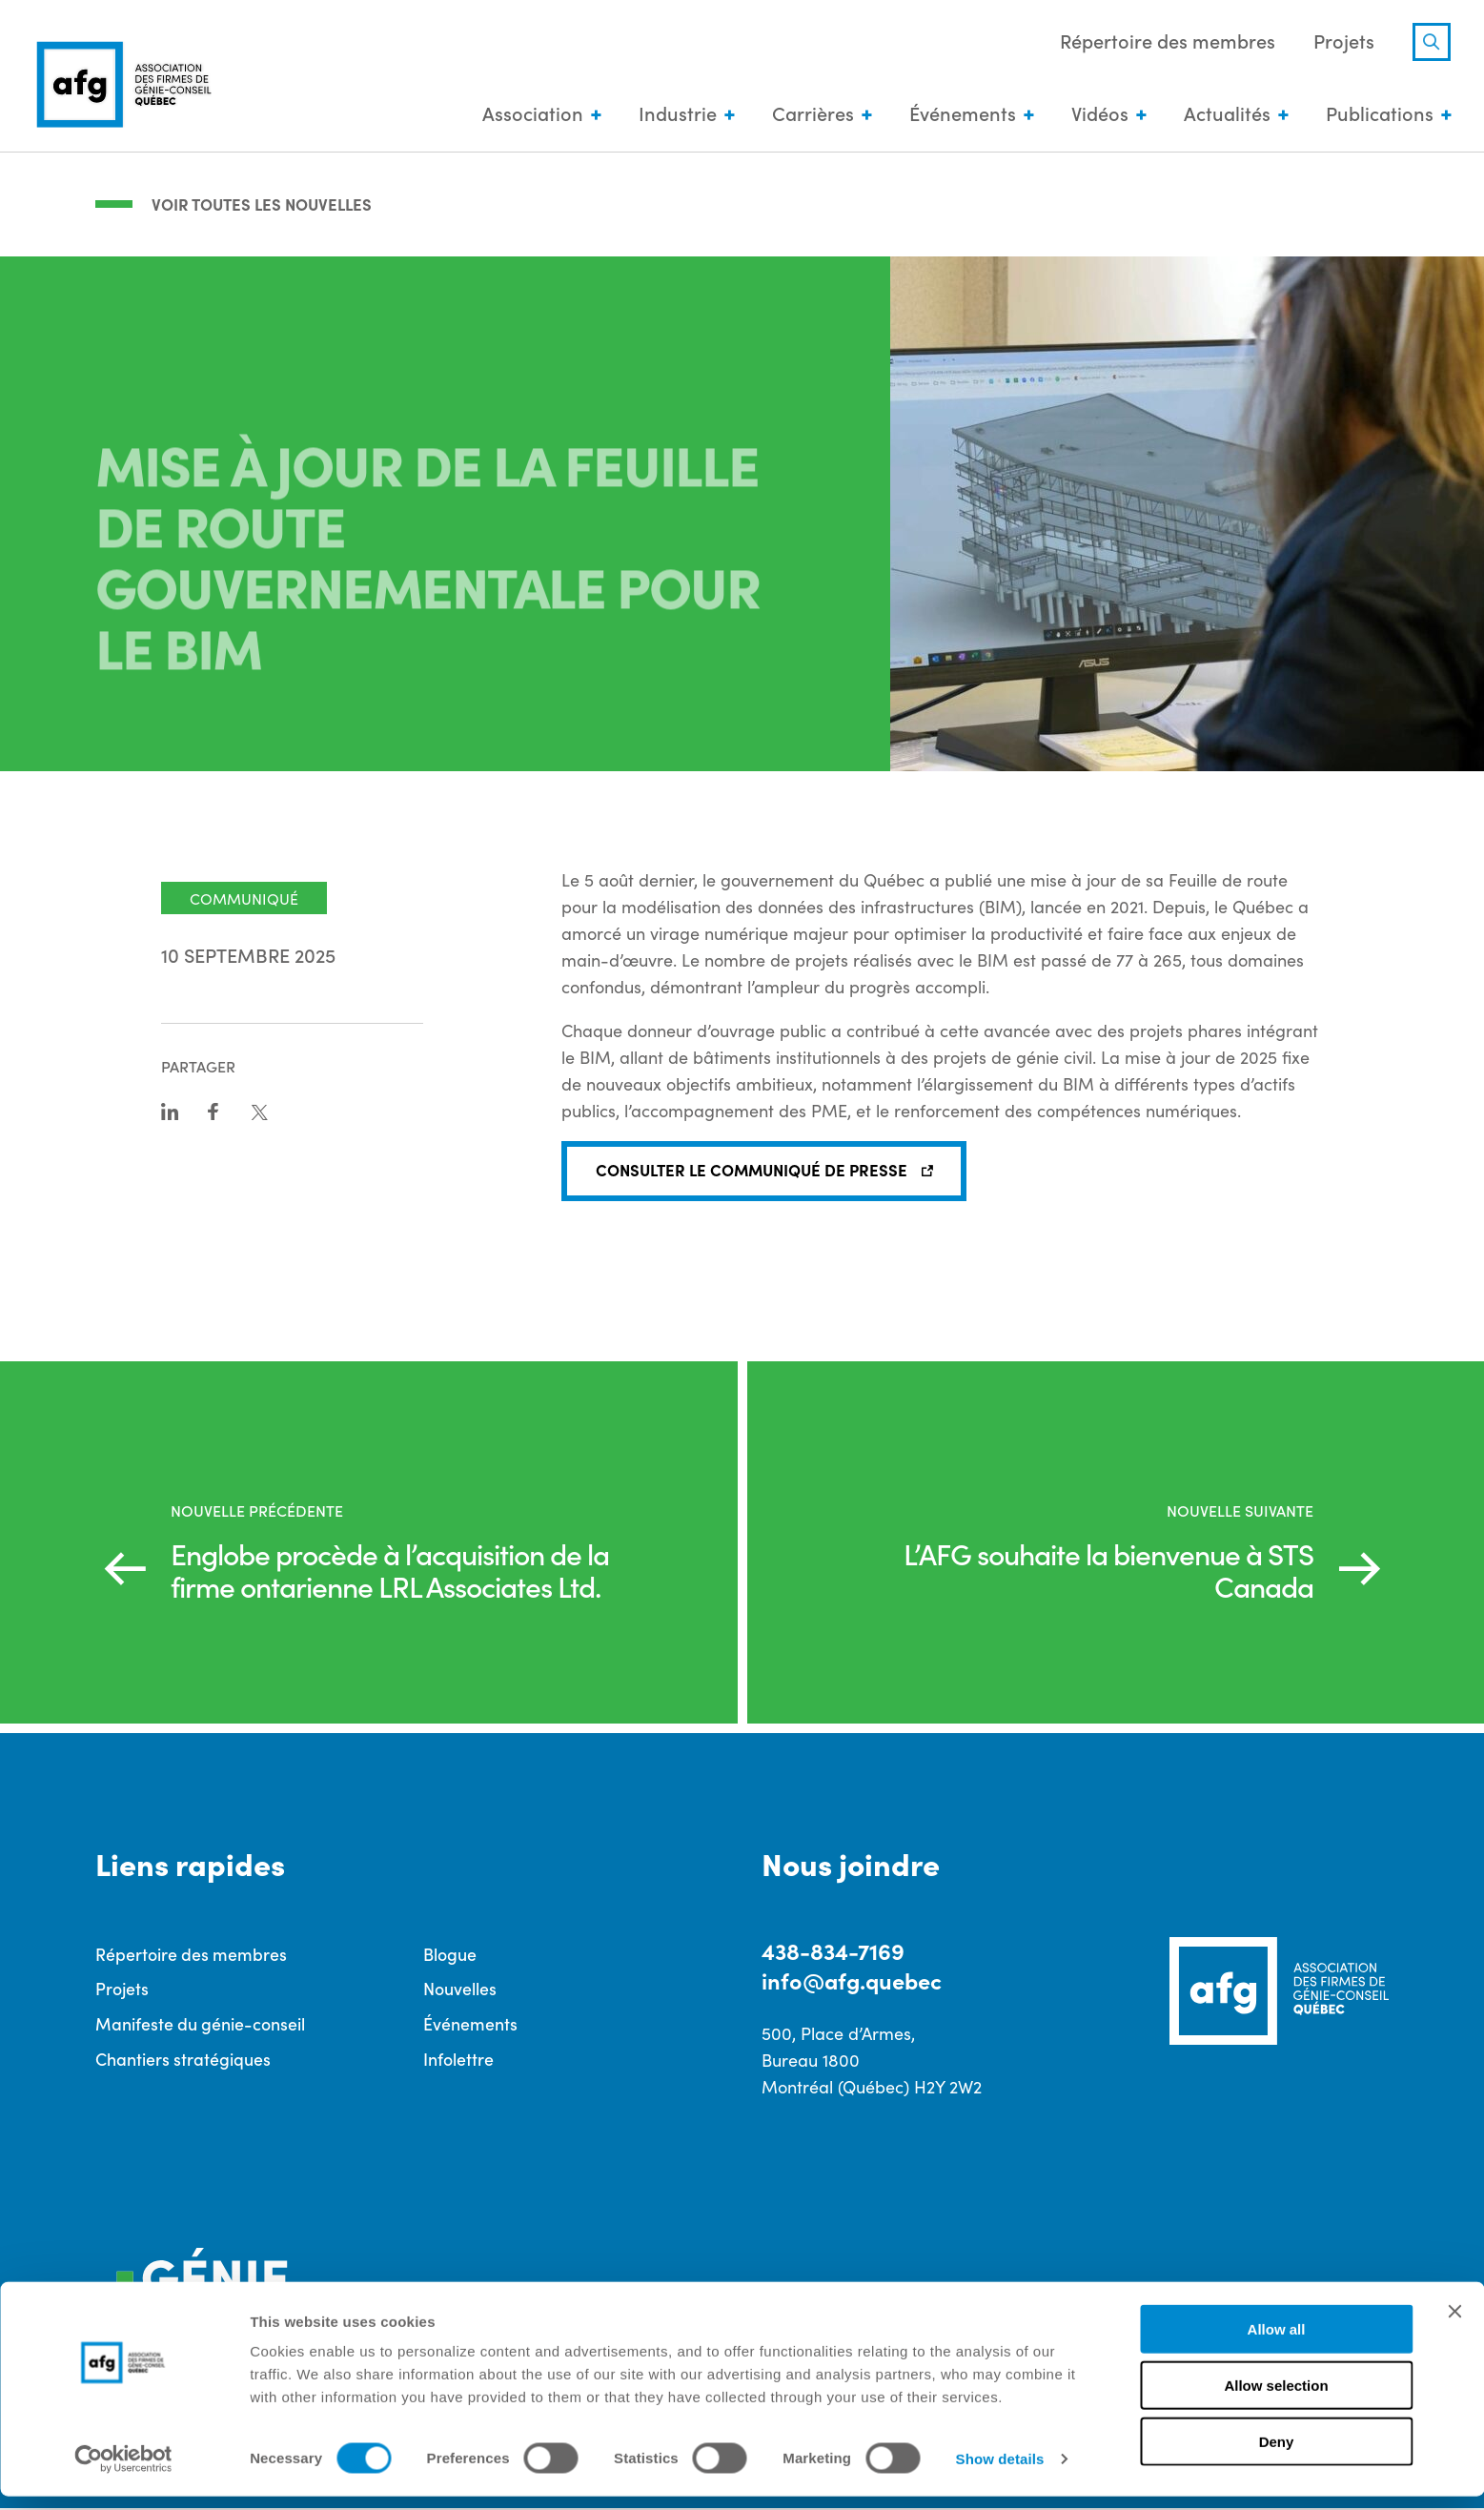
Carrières (808, 114)
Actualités (1222, 114)
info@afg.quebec (855, 1980)
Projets (1339, 42)
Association (528, 114)
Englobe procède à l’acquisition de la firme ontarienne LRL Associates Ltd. (392, 1568)
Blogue (450, 1954)
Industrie (673, 114)
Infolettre (458, 2059)
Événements (958, 114)
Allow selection (1276, 2399)
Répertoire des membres (1163, 42)
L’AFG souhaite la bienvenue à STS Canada (1093, 1568)
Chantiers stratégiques (183, 2059)
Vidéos (1095, 114)
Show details (1000, 2472)
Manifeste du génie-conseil (200, 2024)
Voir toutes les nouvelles (266, 202)
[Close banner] (1454, 2325)
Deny (1276, 2455)
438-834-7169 (834, 1950)
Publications (1375, 114)
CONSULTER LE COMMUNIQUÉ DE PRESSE (756, 1168)
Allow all (1277, 2343)
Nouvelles (460, 1989)
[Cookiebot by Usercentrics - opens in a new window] (123, 2473)
